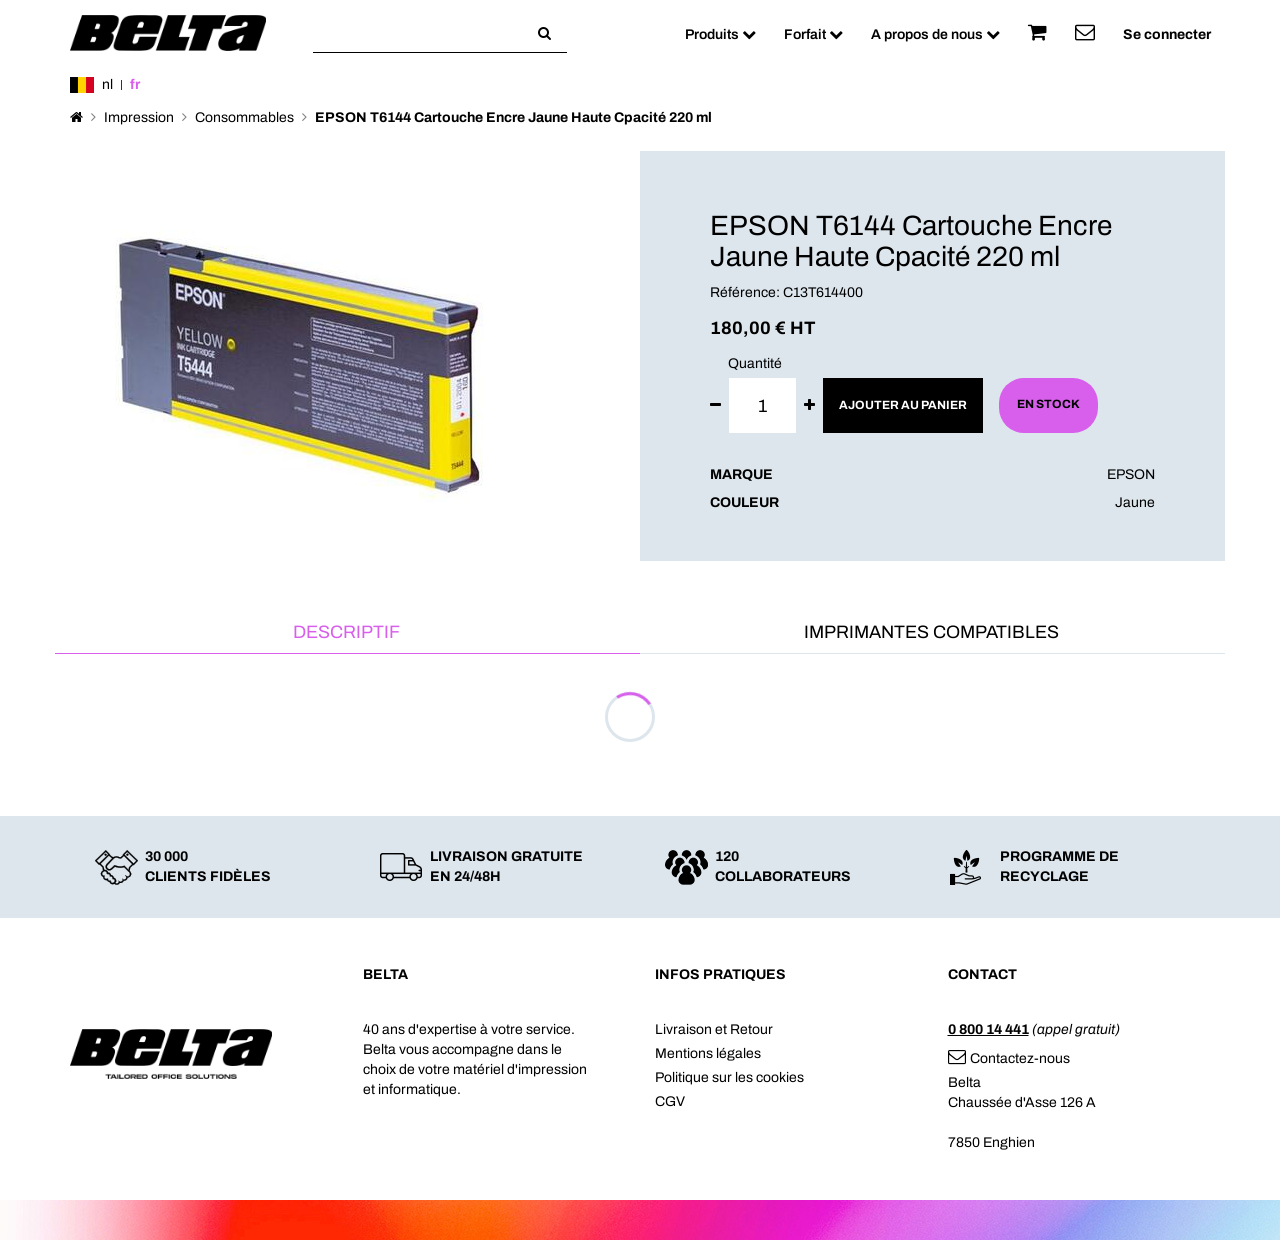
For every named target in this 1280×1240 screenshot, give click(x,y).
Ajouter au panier (903, 405)
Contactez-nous (1009, 1058)
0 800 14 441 (988, 1029)
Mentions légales (708, 1053)
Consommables (244, 117)
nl (107, 84)
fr (135, 84)
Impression (139, 117)
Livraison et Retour (714, 1029)
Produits (720, 34)
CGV (670, 1101)
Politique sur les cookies (729, 1077)
